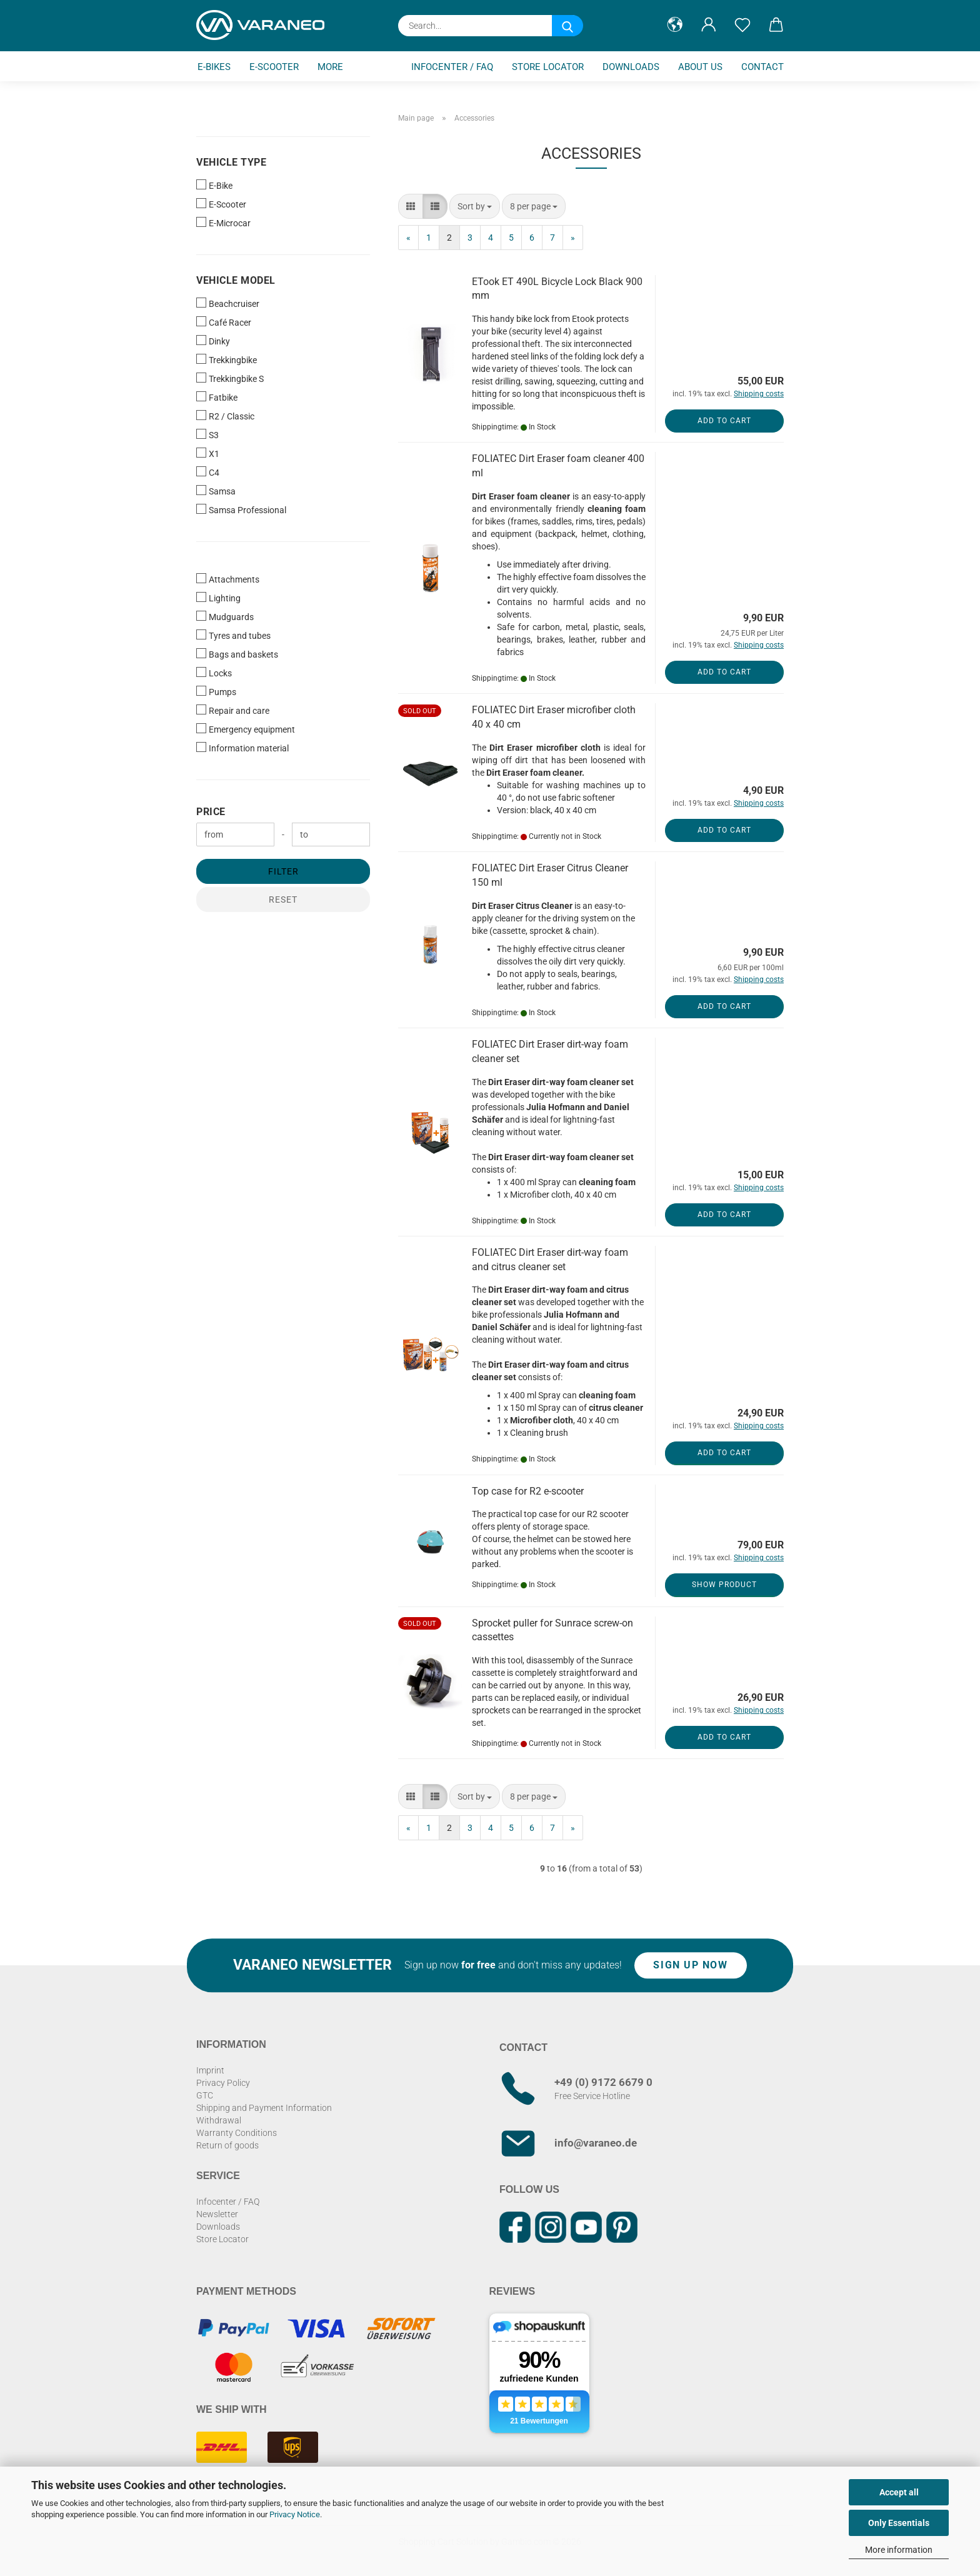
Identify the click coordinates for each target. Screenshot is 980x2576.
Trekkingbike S (230, 378)
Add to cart (724, 420)
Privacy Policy (223, 2083)
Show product (724, 1584)
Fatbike (217, 397)
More (330, 67)
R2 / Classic (225, 415)
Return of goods (227, 2145)
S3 (207, 434)
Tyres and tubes (233, 635)
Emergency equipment (245, 728)
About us (700, 67)
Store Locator (548, 67)
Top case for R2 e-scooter (528, 1491)
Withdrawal (218, 2120)
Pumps (216, 691)
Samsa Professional (241, 509)
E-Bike (214, 185)
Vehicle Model (236, 280)
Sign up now (690, 1965)
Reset (283, 900)
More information (898, 2550)
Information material (242, 747)
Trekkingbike (226, 359)
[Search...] (567, 25)
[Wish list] (742, 25)
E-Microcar (223, 222)
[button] (675, 25)
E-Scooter (274, 67)
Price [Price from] (211, 812)
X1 (207, 453)
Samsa (216, 490)
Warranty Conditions (236, 2133)
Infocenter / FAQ (452, 67)
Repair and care (232, 710)
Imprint (210, 2070)
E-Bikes (214, 67)
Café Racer (223, 322)
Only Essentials (898, 2523)
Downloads (630, 67)
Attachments (227, 578)
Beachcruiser (227, 303)
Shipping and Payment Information (264, 2108)
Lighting (218, 597)
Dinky (213, 340)
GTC (204, 2095)
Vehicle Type (231, 162)
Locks (214, 672)
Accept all (899, 2492)
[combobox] (474, 206)
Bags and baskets (237, 653)
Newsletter (217, 2214)
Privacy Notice (294, 2514)
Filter (283, 871)
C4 (207, 472)
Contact (762, 67)
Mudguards (225, 616)
